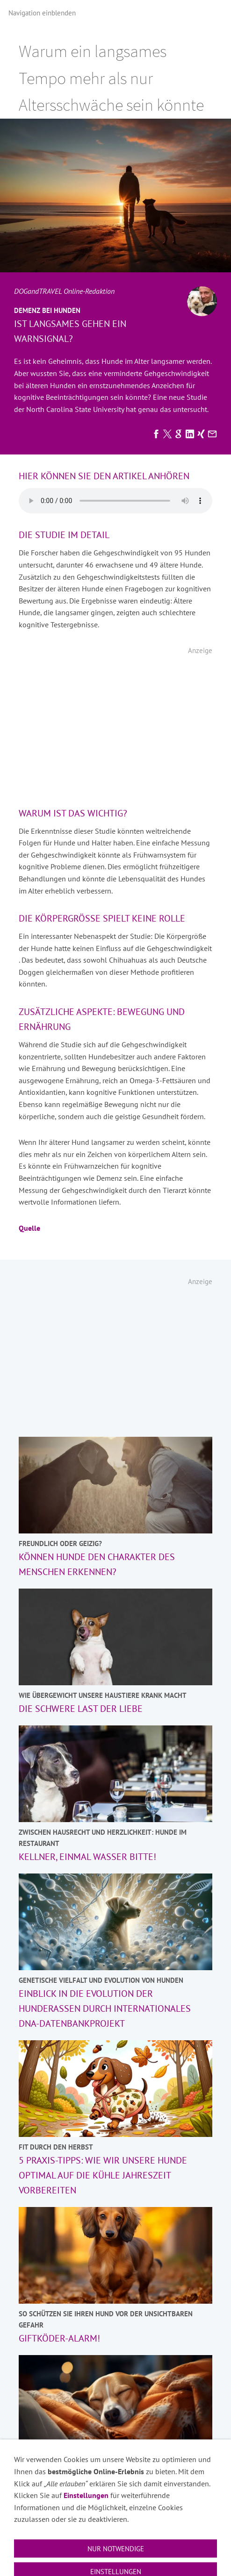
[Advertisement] (115, 726)
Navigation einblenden (42, 12)
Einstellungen (86, 2565)
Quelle (29, 1228)
